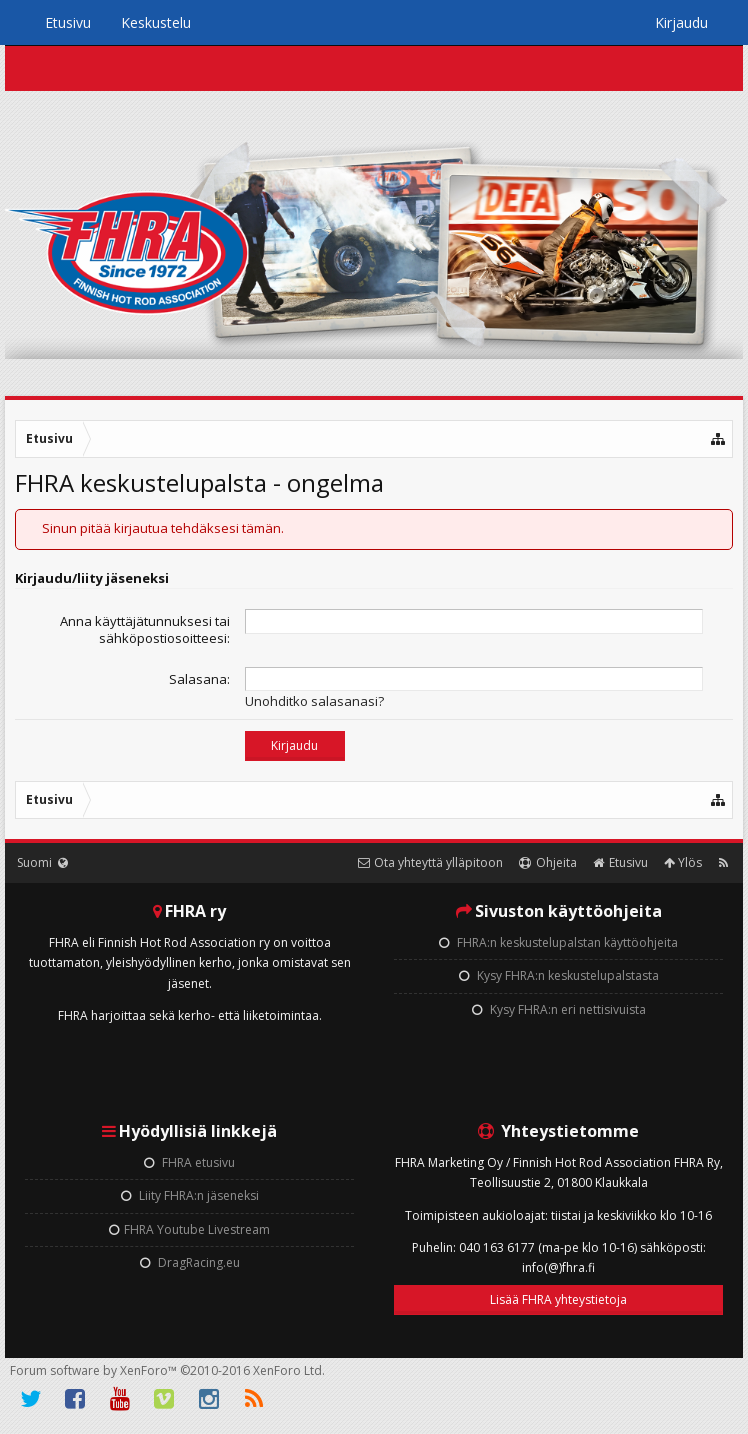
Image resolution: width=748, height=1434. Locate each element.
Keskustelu (156, 22)
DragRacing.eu (190, 1262)
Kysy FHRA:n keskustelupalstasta (559, 975)
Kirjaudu (681, 22)
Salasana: (199, 679)
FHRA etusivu (189, 1162)
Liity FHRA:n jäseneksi (190, 1195)
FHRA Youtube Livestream (189, 1229)
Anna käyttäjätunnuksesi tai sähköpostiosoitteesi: (145, 629)
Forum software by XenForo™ (167, 1370)
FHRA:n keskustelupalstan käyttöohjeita (558, 942)
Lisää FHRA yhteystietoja (558, 1299)
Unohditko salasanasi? (314, 701)
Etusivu (68, 22)
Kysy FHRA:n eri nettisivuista (559, 1009)
